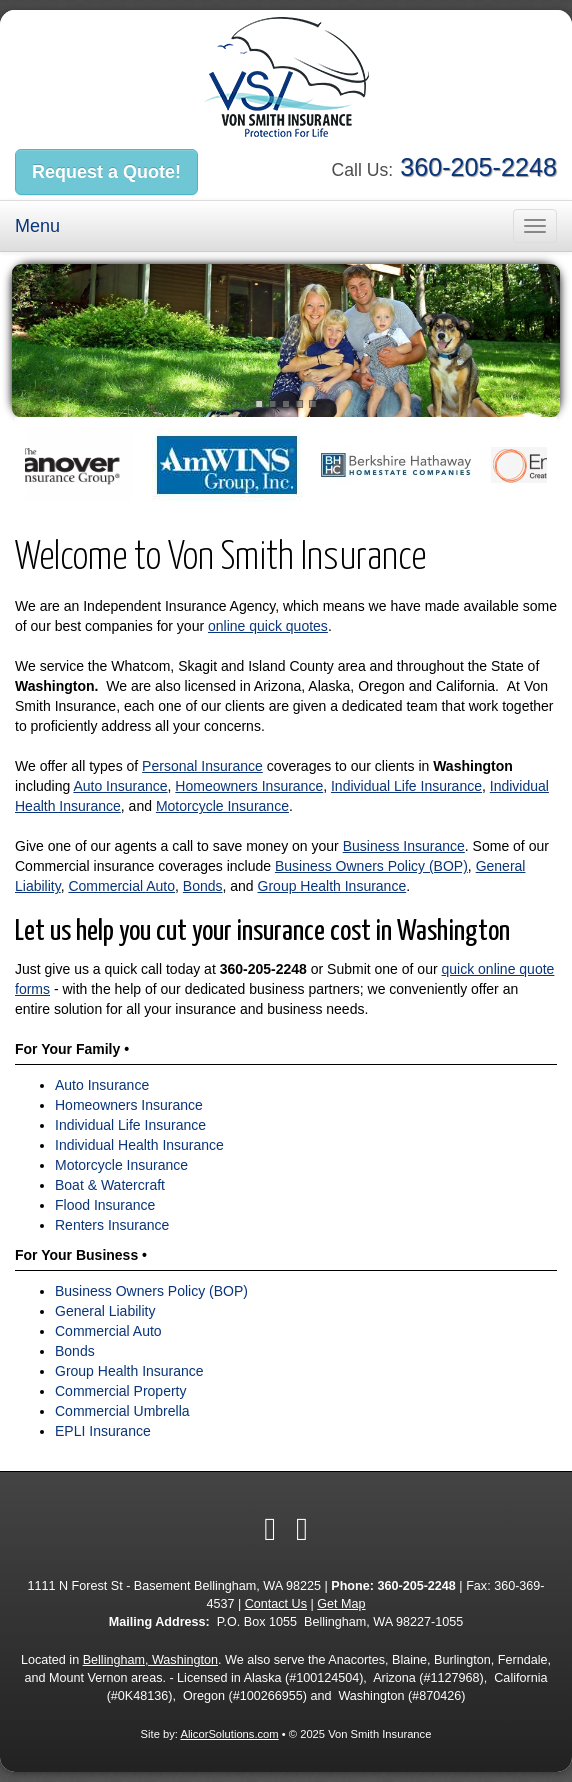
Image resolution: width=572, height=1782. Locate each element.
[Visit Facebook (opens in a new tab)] (270, 1529)
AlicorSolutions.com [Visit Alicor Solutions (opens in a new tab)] (229, 1734)
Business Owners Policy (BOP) (371, 866)
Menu (37, 226)
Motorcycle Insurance (222, 806)
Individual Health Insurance (139, 1145)
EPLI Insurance (103, 1431)
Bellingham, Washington (150, 1660)
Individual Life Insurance (406, 786)
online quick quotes (268, 626)
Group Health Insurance (332, 886)
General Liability (105, 1311)
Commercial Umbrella (122, 1411)
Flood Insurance (105, 1205)
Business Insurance (404, 846)
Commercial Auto (121, 886)
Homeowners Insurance (249, 786)
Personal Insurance (202, 766)
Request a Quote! (106, 172)
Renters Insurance (112, 1225)
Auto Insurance (120, 786)
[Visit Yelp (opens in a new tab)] (302, 1529)
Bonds (203, 886)
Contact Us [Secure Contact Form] (276, 1604)
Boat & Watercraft (110, 1185)
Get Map (341, 1604)
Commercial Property (120, 1391)
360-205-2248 (478, 167)
